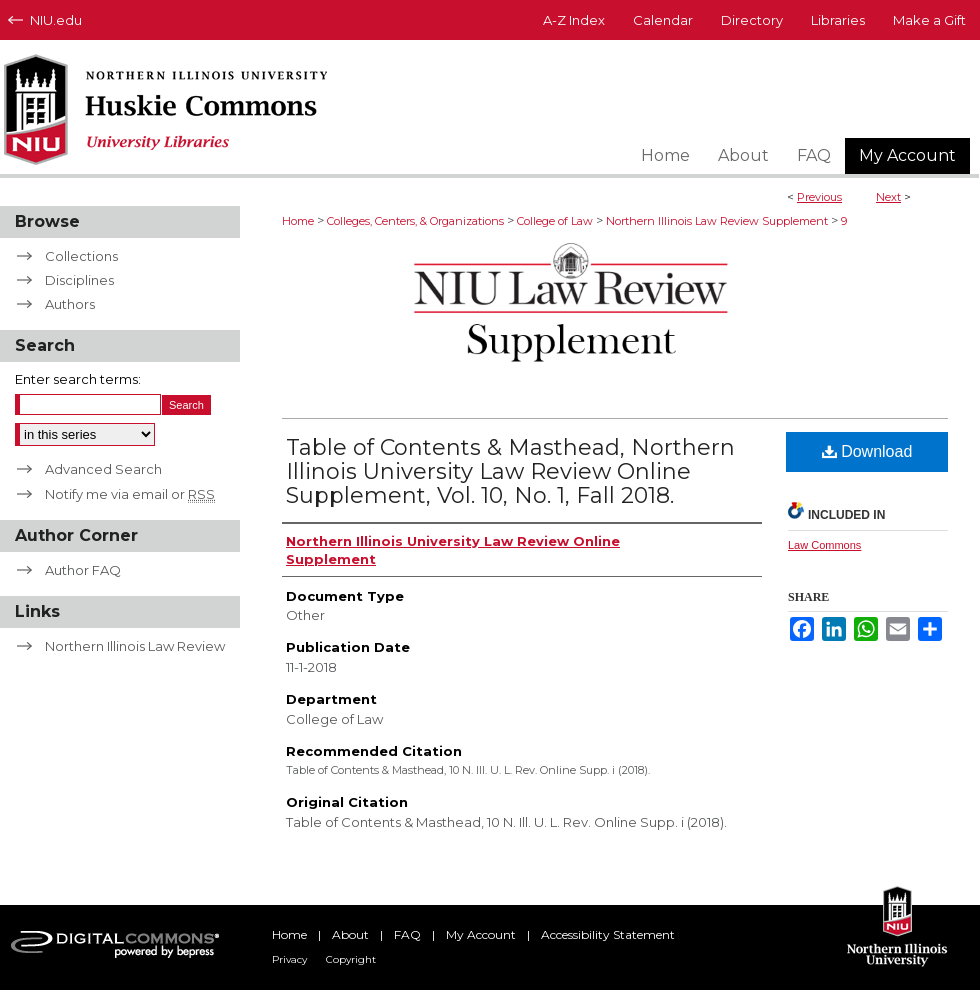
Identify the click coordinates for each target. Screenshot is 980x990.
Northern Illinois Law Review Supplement (717, 221)
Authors (70, 304)
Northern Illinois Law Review (135, 646)
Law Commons (824, 545)
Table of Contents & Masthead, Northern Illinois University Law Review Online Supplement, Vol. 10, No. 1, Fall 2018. (510, 471)
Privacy (289, 959)
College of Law (555, 221)
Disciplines (79, 280)
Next (888, 197)
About (350, 934)
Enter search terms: (78, 379)
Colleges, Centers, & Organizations (415, 221)
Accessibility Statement (608, 934)
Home (298, 221)
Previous (819, 197)
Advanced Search (103, 469)
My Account (481, 934)
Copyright (351, 959)
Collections (81, 256)
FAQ (407, 934)
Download (867, 451)
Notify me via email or (130, 494)
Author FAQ (83, 570)
